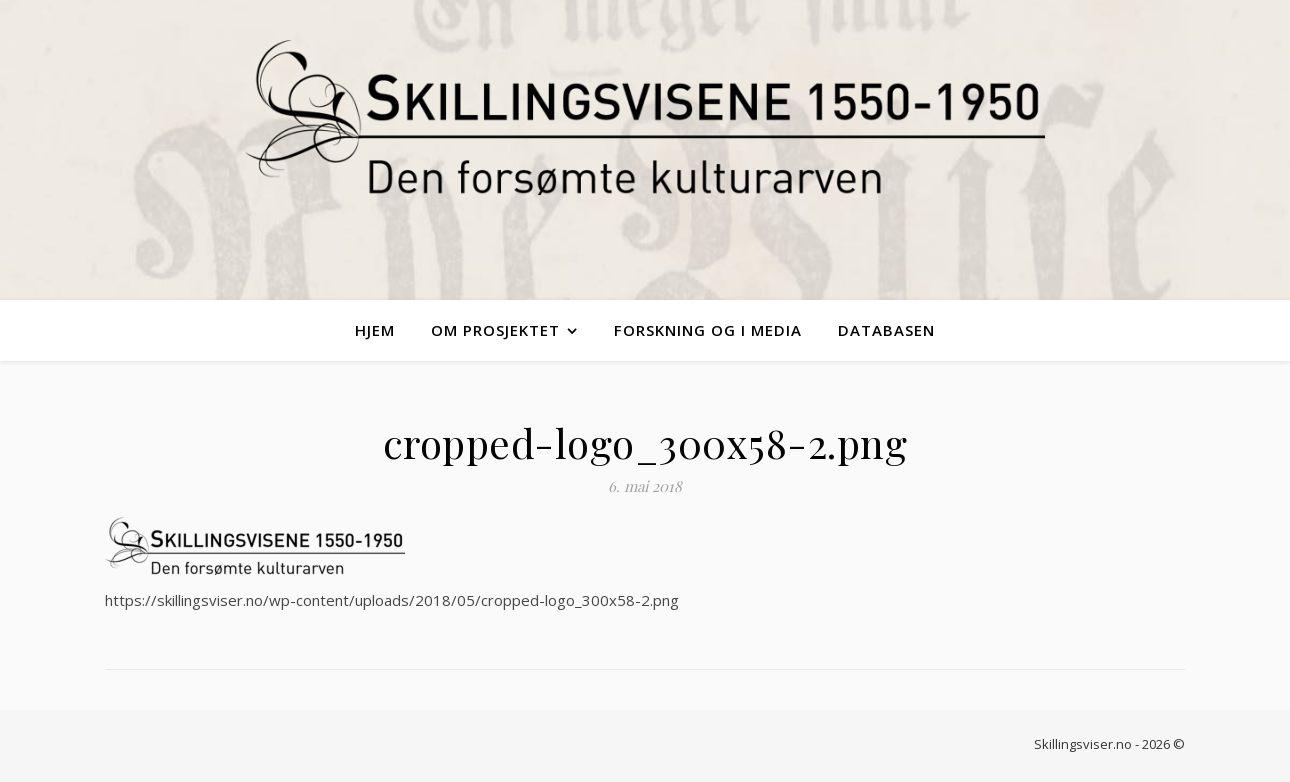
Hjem (375, 330)
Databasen (886, 330)
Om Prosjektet (495, 330)
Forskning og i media (708, 330)
